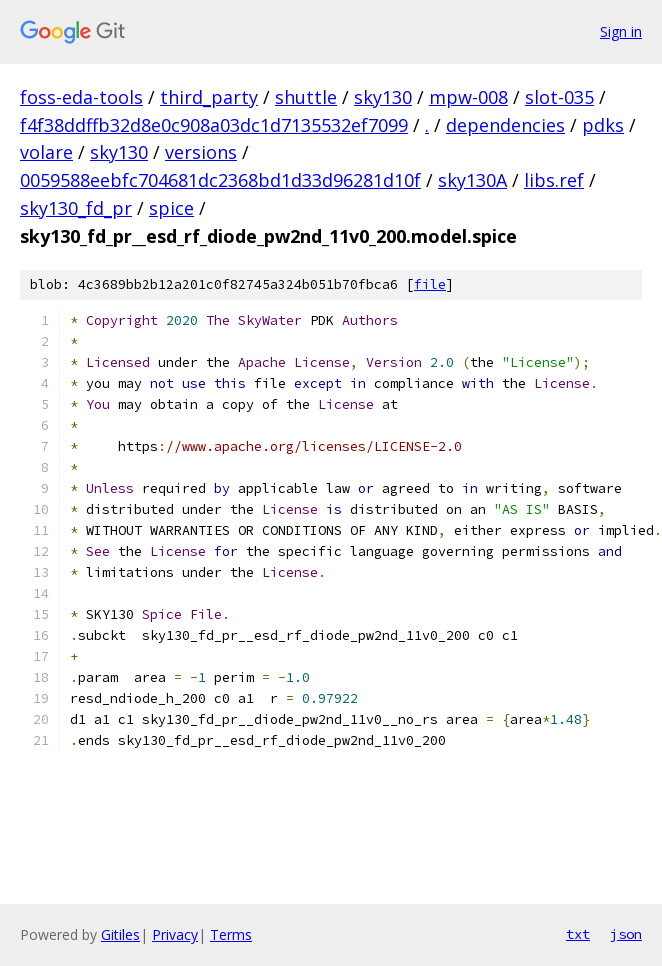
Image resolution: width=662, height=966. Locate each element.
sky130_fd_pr (76, 208)
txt (578, 934)
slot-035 (559, 97)
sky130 (383, 97)
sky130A (472, 180)
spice (171, 208)
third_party (209, 97)
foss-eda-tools (81, 97)
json (626, 934)
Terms (231, 934)
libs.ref (554, 180)
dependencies (505, 125)
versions (201, 152)
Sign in (621, 31)
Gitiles (120, 934)
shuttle (306, 97)
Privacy (175, 934)
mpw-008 (468, 97)
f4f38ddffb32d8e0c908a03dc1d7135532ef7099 (214, 125)
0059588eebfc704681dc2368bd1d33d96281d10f (220, 180)
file (430, 284)
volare (46, 152)
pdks (603, 125)
